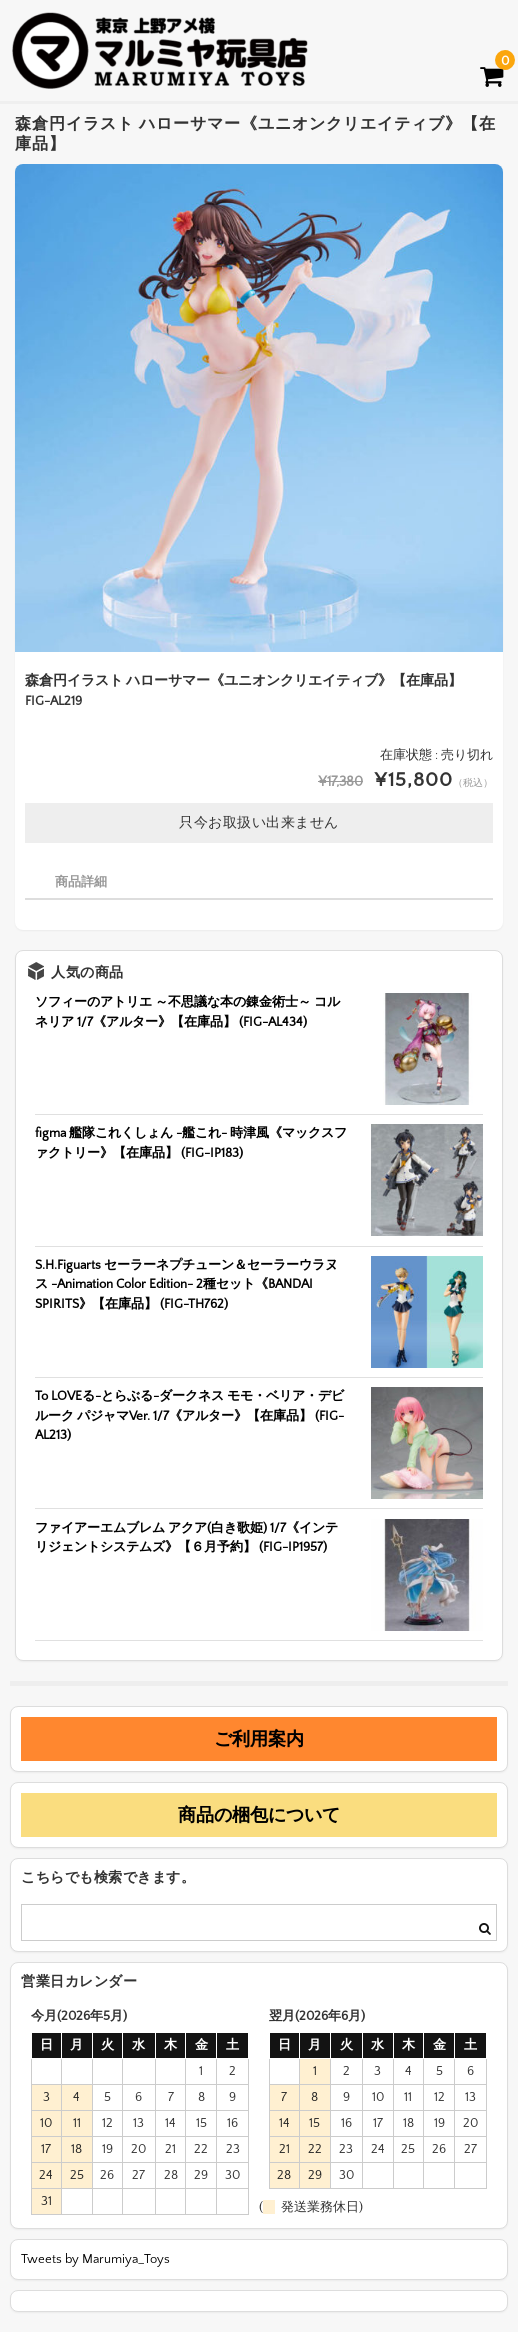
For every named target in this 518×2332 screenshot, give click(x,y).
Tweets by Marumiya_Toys (95, 2259)
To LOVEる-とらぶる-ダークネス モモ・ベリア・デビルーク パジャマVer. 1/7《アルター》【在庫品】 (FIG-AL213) (189, 1415)
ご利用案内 (259, 1739)
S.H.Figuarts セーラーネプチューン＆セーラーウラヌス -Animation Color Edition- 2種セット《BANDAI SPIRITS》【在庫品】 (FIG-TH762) (186, 1284)
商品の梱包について (259, 1815)
